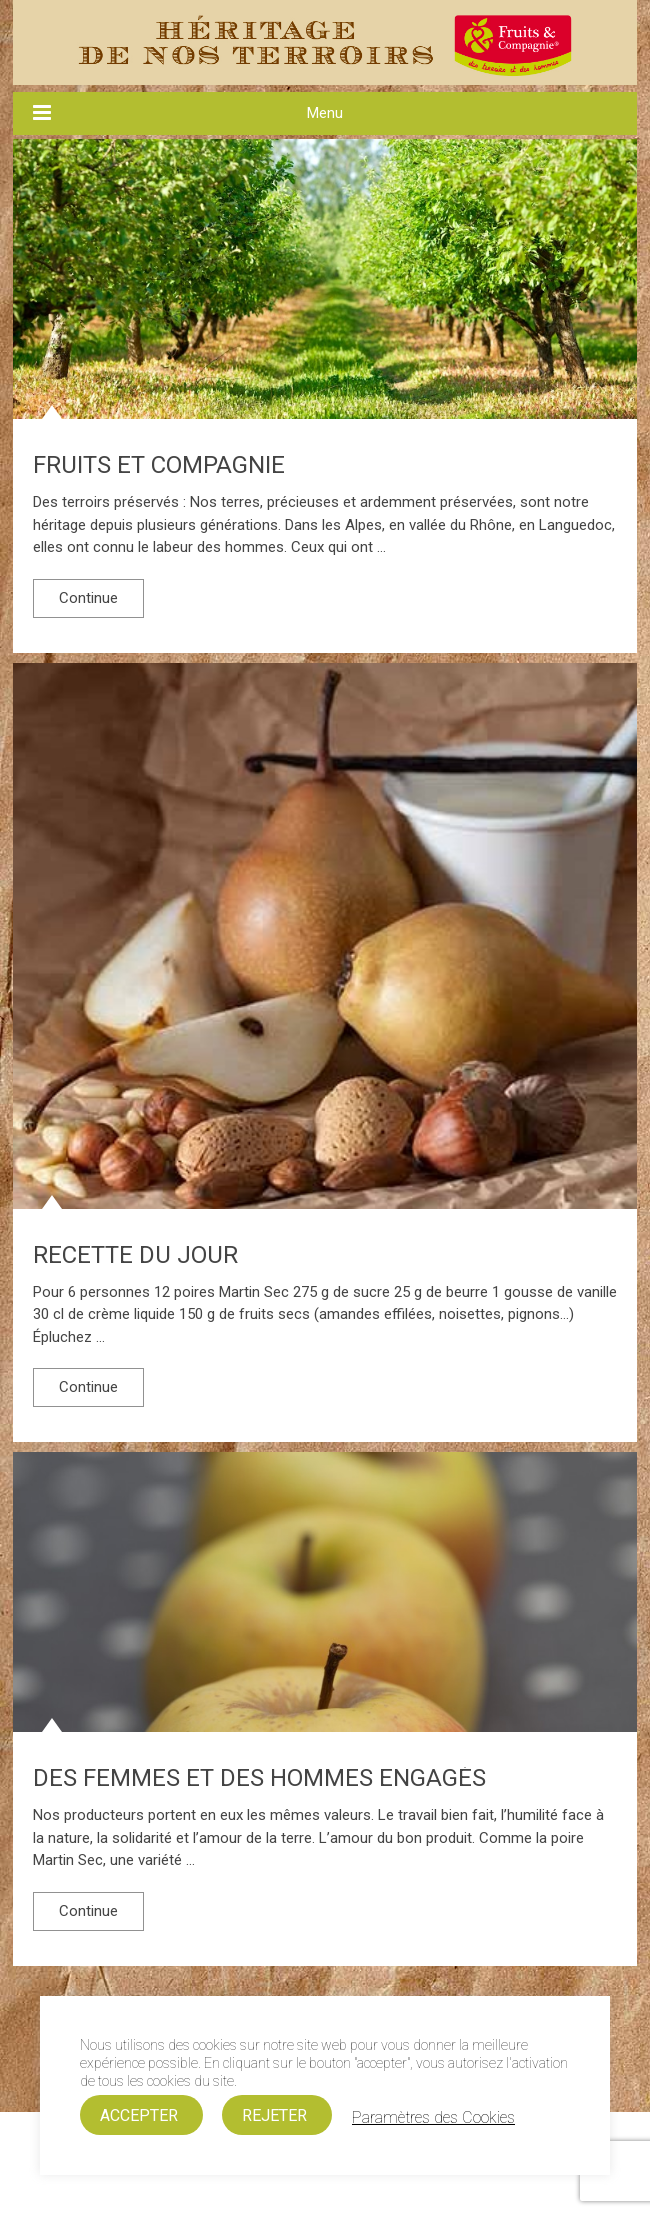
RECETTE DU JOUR (135, 1255)
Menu (325, 113)
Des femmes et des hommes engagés (259, 1778)
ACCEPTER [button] (139, 2115)
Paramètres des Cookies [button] (433, 2118)
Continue (88, 598)
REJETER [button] (274, 2115)
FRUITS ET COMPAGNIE (159, 465)
